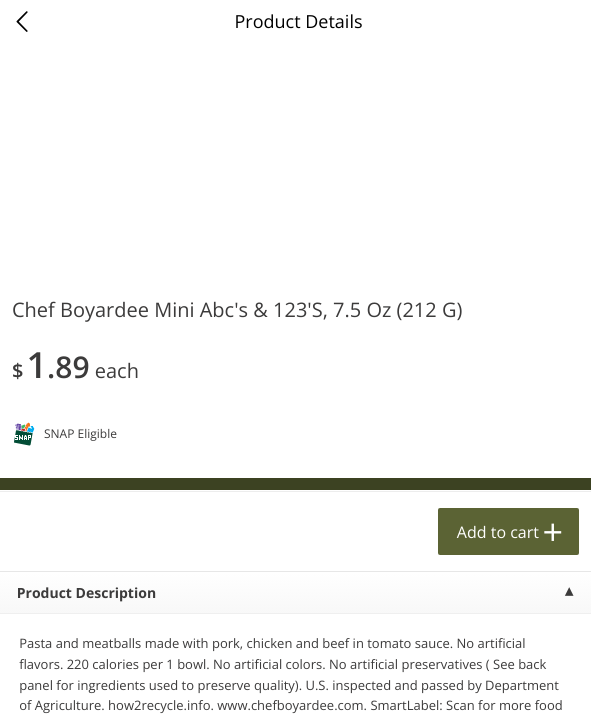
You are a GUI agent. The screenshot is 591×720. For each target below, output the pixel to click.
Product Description (86, 593)
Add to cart (498, 532)
